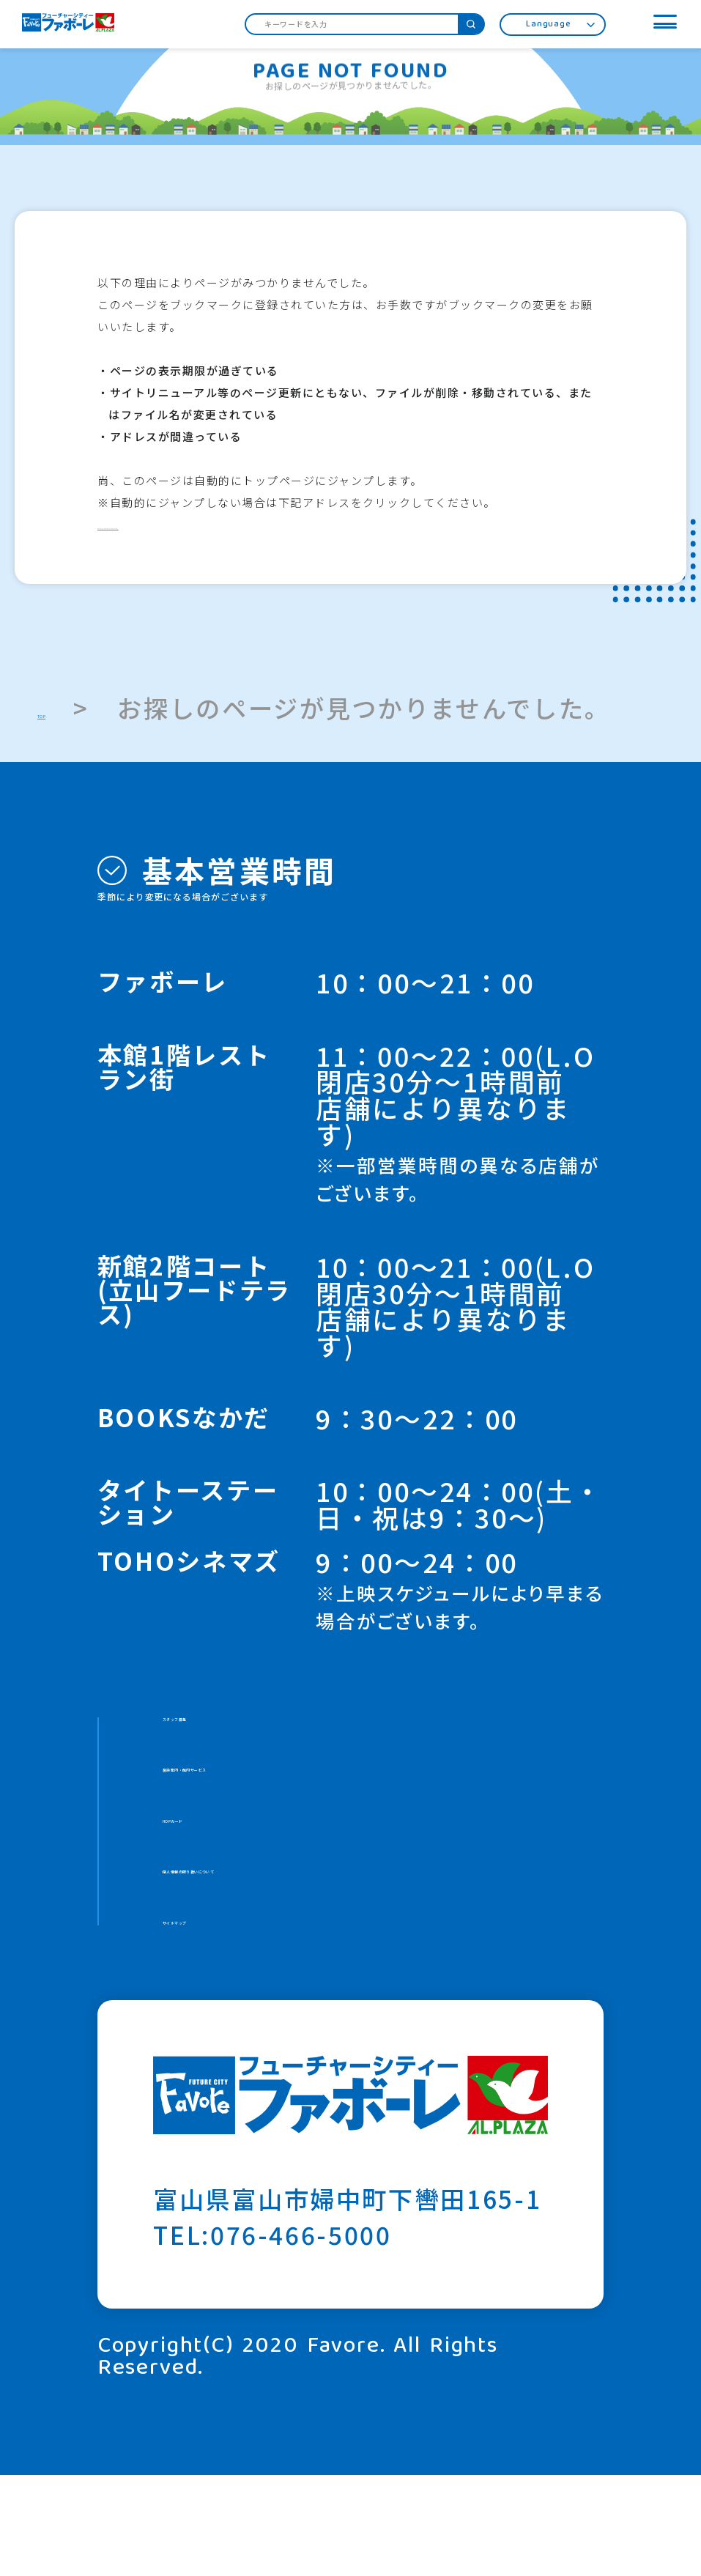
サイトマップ (241, 2014)
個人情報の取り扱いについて (332, 1943)
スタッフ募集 (241, 1731)
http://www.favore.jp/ (164, 525)
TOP (64, 708)
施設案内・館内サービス (306, 1802)
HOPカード (230, 1872)
